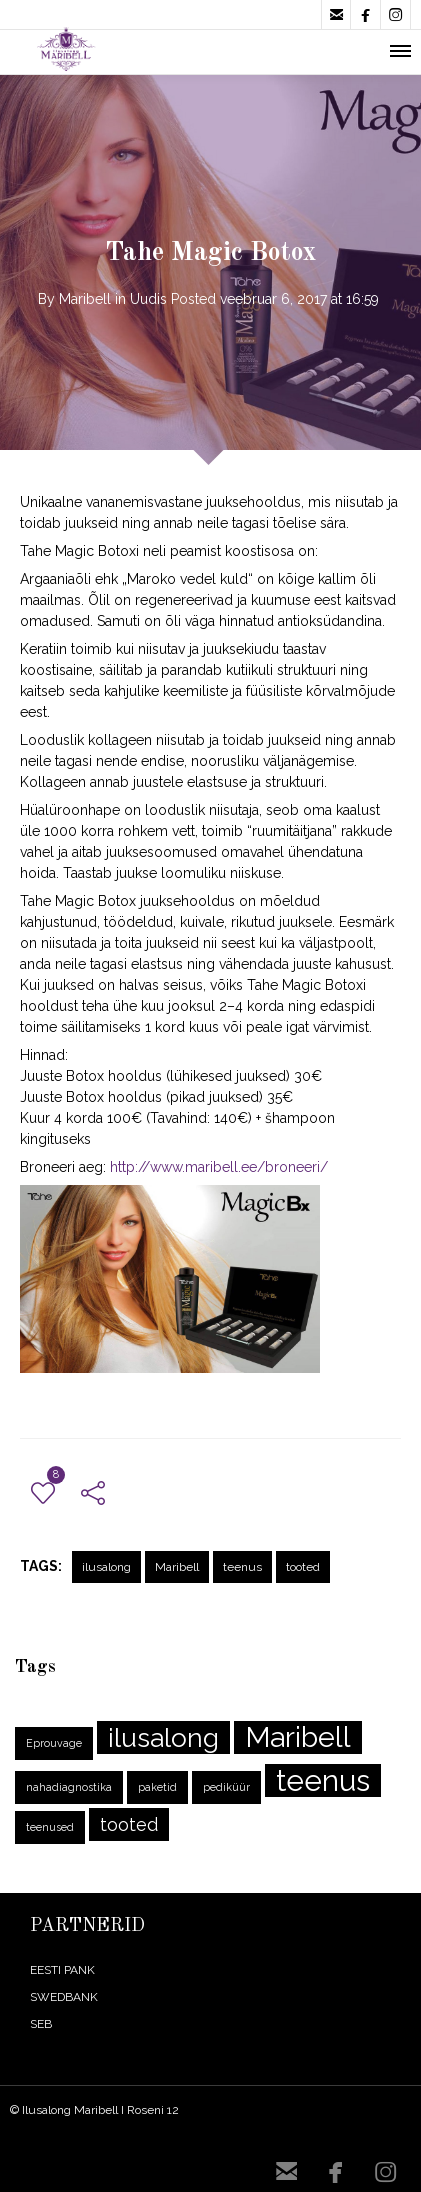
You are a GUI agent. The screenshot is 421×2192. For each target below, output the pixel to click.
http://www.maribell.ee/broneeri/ (219, 1167)
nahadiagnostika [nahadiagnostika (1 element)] (69, 1787)
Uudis (148, 299)
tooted (303, 1567)
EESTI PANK (62, 1970)
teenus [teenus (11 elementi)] (323, 1780)
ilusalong (106, 1567)
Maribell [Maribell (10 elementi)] (298, 1737)
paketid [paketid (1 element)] (157, 1787)
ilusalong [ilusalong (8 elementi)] (163, 1737)
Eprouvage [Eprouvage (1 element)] (54, 1743)
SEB (41, 2024)
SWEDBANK (64, 1997)
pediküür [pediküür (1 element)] (226, 1787)
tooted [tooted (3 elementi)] (129, 1824)
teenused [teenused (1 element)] (50, 1827)
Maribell (85, 299)
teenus (242, 1567)
